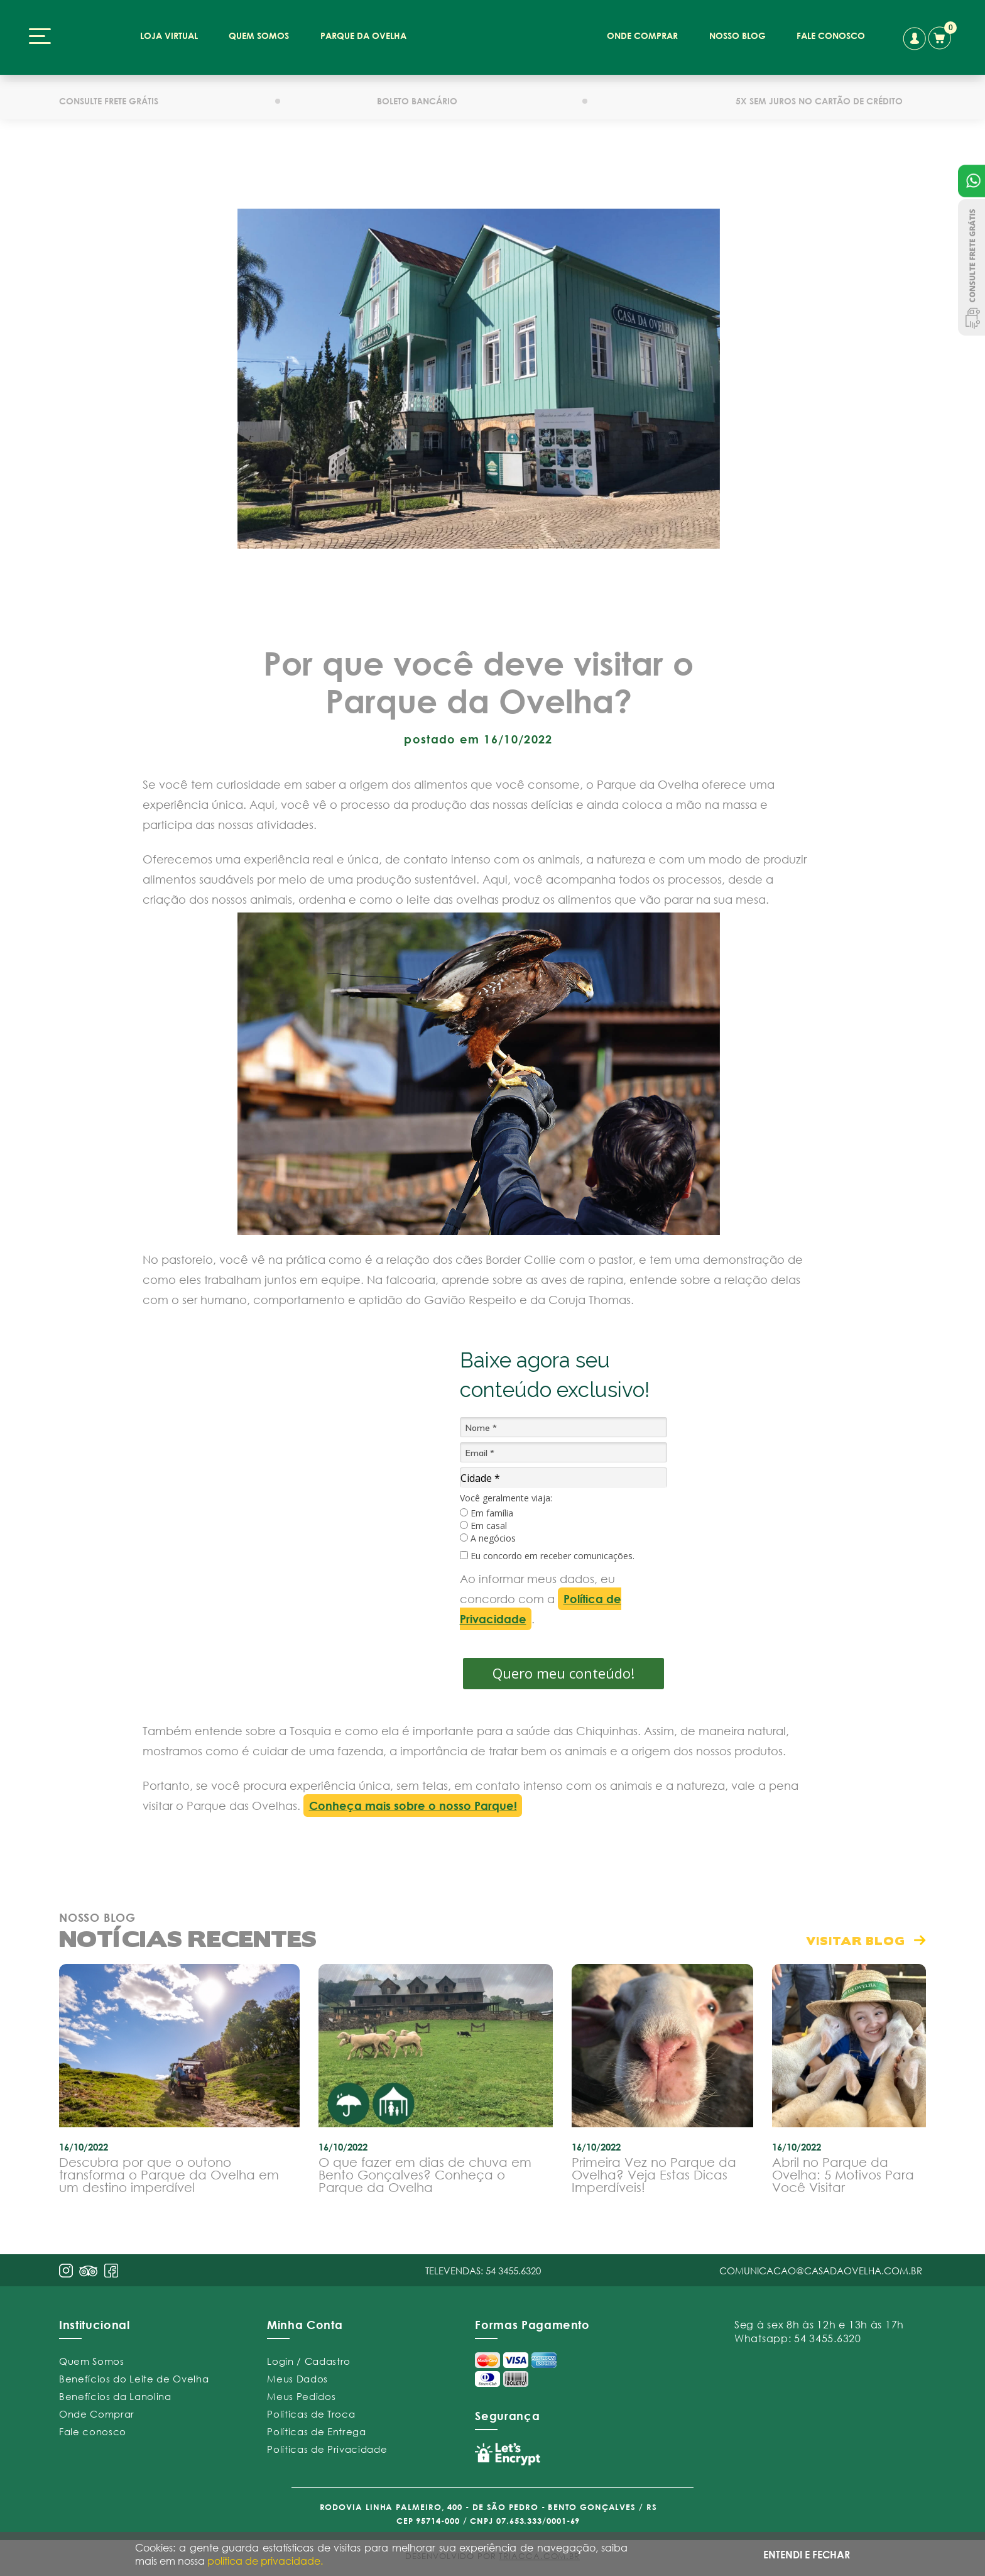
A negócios (488, 1538)
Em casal (483, 1526)
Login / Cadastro (309, 2361)
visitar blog (855, 1940)
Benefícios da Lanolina (115, 2396)
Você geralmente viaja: (506, 1498)
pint (88, 2272)
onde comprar (642, 35)
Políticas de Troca (311, 2414)
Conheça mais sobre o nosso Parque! (413, 1805)
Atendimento (971, 181)
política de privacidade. (265, 2560)
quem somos (259, 35)
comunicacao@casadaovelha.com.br (820, 2270)
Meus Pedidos (301, 2396)
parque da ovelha (363, 35)
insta (66, 2270)
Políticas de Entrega (316, 2431)
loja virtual (169, 35)
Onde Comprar (96, 2414)
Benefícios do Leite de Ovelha (134, 2378)
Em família (486, 1513)
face (111, 2270)
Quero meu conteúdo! (563, 1672)
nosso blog (737, 35)
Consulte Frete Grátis (971, 267)
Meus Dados (297, 2378)
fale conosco (831, 35)
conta (914, 38)
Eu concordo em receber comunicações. (547, 1556)
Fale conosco (92, 2431)
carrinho (942, 35)
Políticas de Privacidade (327, 2449)
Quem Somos (91, 2361)
